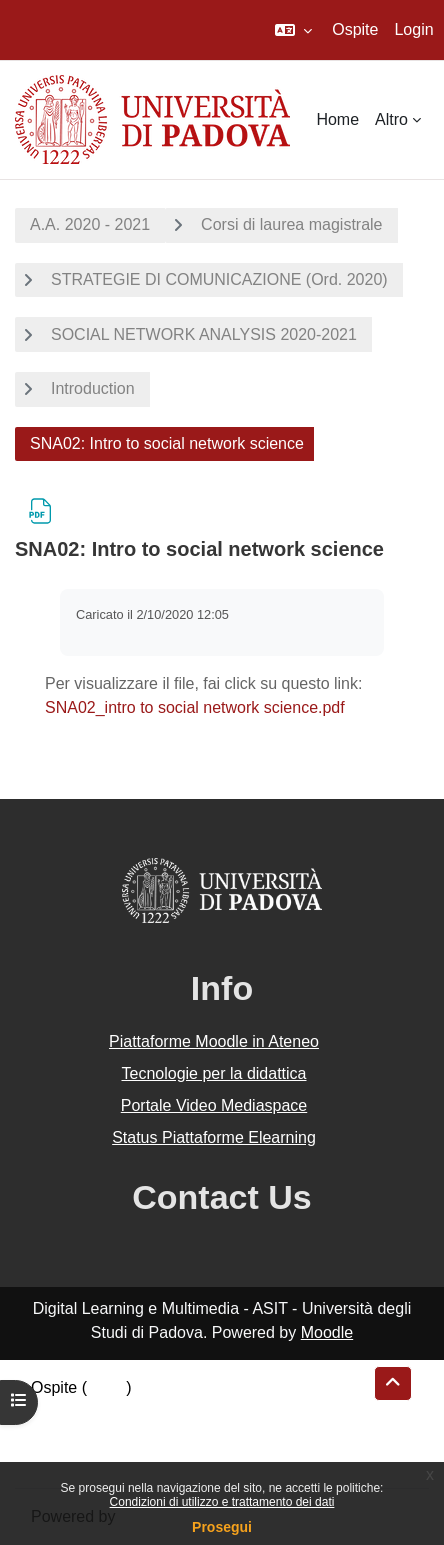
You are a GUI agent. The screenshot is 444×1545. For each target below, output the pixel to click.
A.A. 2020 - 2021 (90, 224)
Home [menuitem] (337, 119)
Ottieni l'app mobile (99, 1459)
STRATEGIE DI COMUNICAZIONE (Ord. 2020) (219, 279)
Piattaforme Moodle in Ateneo (214, 1041)
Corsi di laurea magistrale (291, 224)
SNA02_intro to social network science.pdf (195, 707)
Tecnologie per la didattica (213, 1073)
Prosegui (222, 1527)
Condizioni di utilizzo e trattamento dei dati (222, 1502)
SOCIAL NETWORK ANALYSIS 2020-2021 (204, 334)
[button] (293, 30)
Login (413, 29)
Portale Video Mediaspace (214, 1105)
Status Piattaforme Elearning (214, 1137)
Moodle (327, 1332)
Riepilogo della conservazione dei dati (165, 1411)
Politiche (61, 1435)
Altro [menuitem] (391, 119)
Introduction (93, 388)
